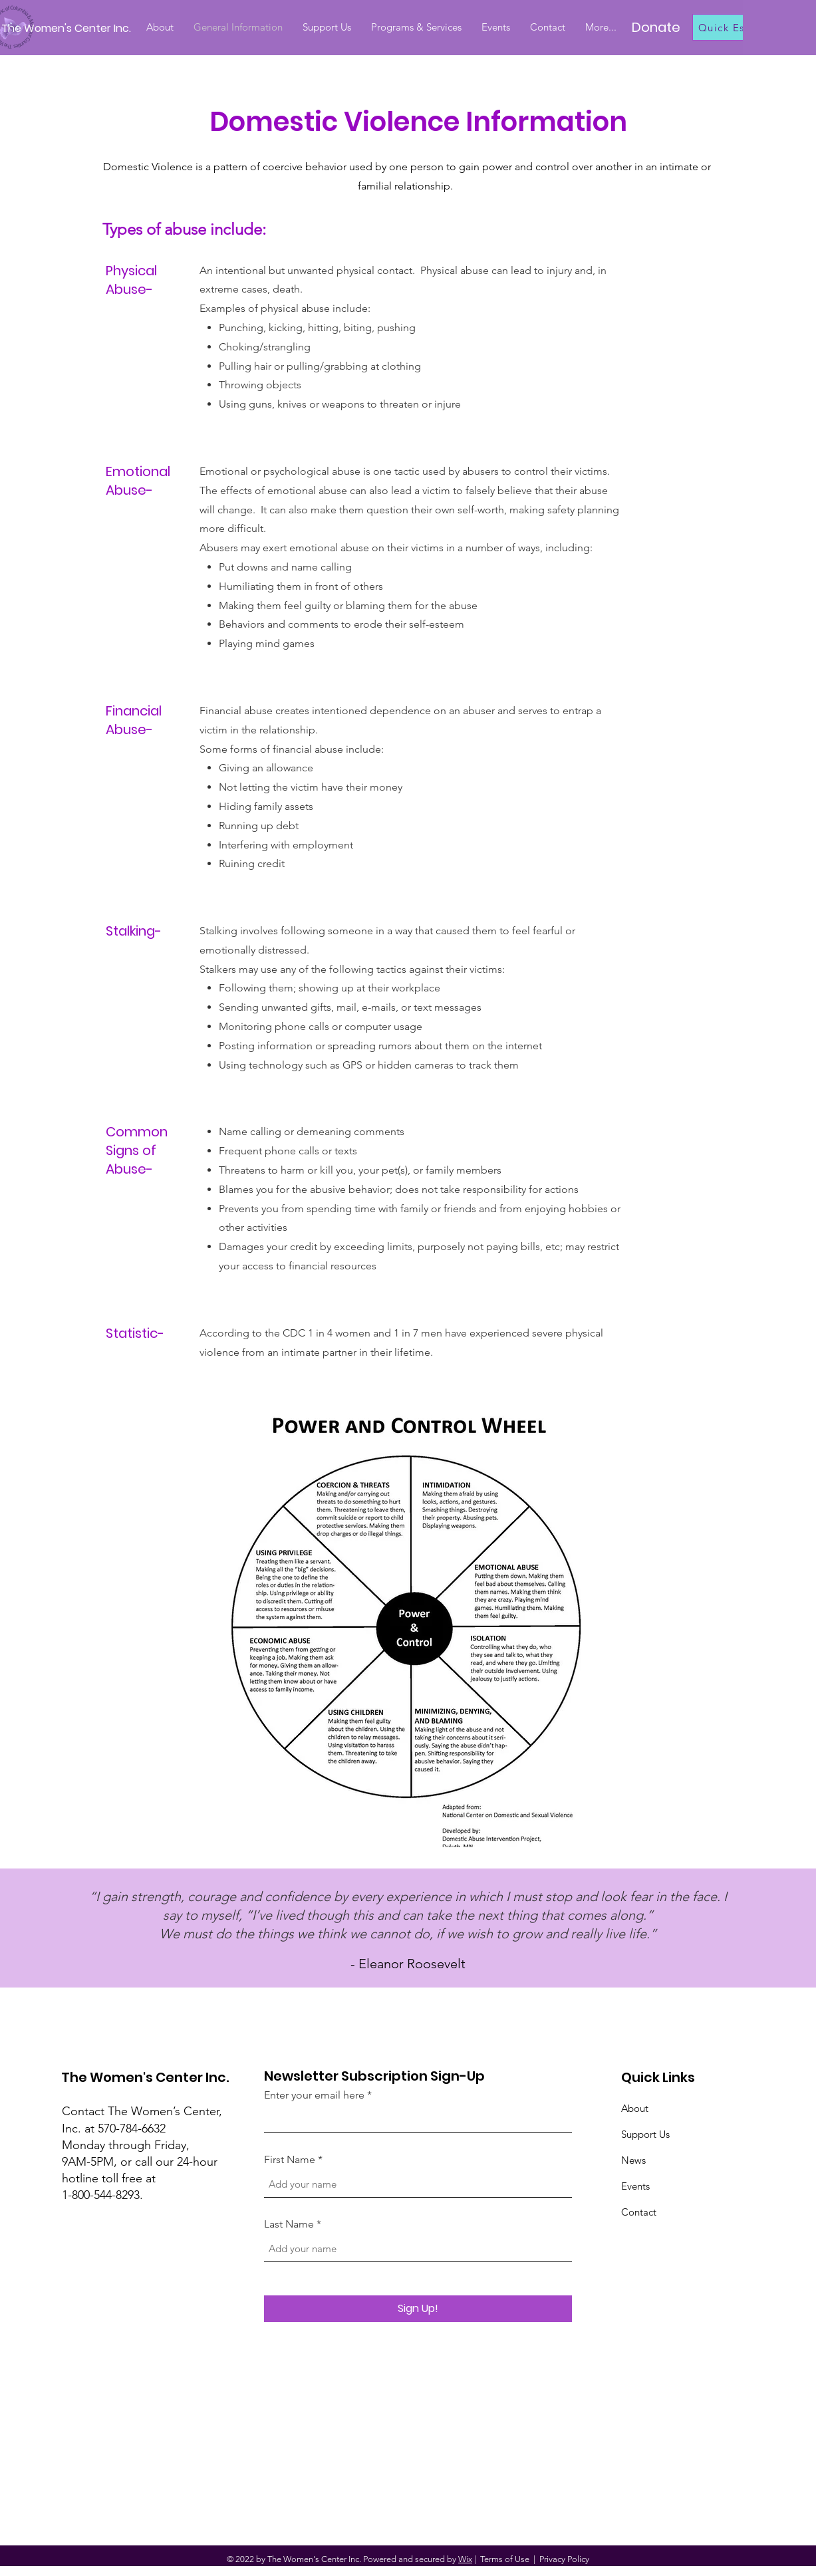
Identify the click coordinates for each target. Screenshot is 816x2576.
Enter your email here (314, 2095)
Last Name (289, 2224)
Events (635, 2186)
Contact (638, 2212)
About (634, 2108)
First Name (289, 2159)
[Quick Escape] (739, 27)
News (633, 2160)
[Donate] (656, 27)
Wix (465, 2559)
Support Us (645, 2134)
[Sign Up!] (418, 2308)
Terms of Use (504, 2559)
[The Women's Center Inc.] (68, 29)
